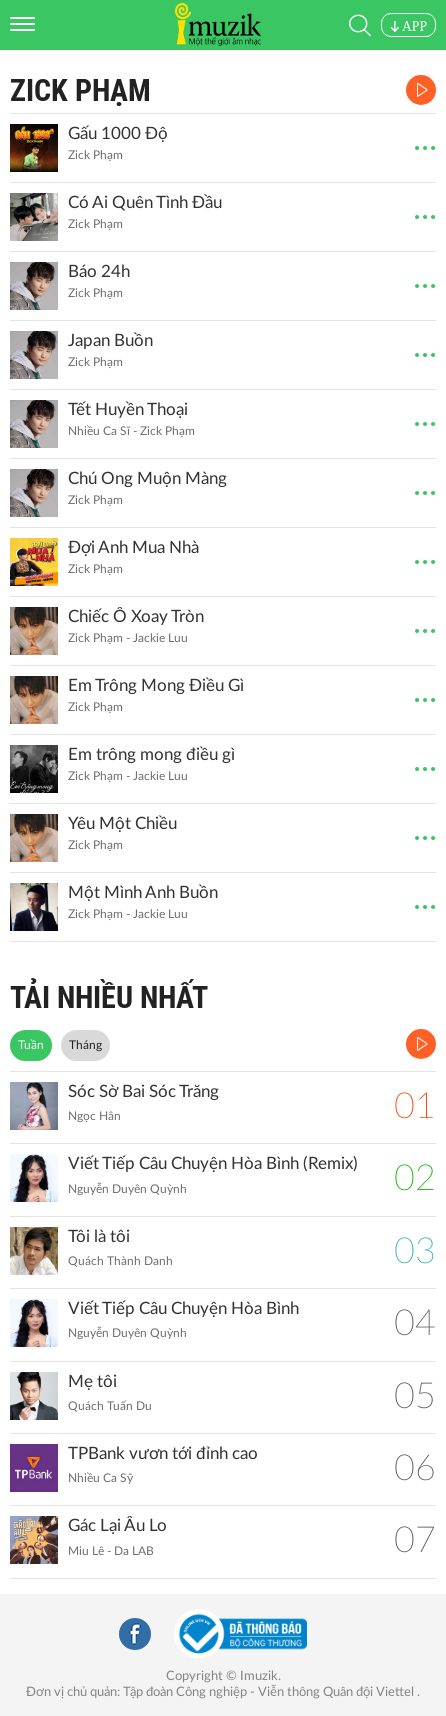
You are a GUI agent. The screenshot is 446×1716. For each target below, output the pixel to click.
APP (408, 26)
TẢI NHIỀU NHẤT (109, 997)
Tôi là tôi (99, 1236)
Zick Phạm (80, 90)
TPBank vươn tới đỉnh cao (163, 1453)
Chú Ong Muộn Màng (147, 478)
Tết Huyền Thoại (128, 409)
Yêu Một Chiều (122, 823)
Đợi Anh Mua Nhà (133, 547)
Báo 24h (99, 271)
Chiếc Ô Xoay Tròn (136, 616)
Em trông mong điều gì (151, 754)
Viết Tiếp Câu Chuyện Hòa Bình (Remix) (213, 1163)
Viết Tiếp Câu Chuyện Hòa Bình (183, 1308)
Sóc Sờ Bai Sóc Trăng (143, 1091)
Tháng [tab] (85, 1045)
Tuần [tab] (31, 1045)
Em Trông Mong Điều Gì (156, 685)
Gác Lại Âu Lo (117, 1525)
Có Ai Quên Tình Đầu (145, 202)
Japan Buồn (110, 340)
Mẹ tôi (92, 1381)
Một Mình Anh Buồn (143, 892)
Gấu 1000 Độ (118, 133)
